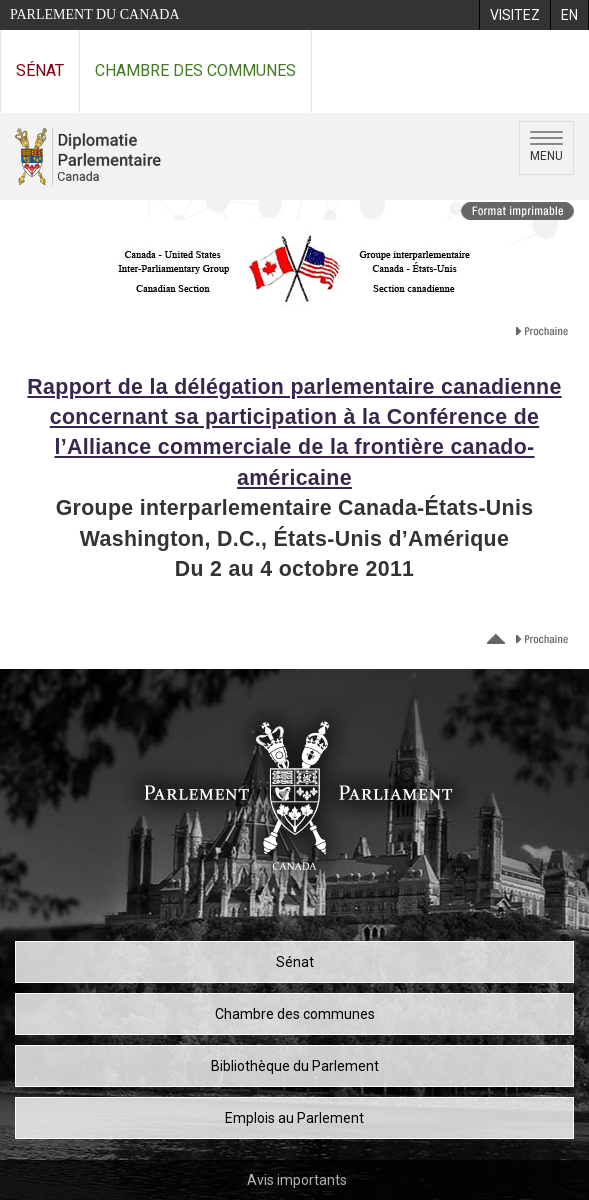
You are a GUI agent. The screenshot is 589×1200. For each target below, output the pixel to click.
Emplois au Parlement (294, 1118)
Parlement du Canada (95, 14)
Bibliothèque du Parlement (295, 1066)
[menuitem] (514, 15)
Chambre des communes (195, 70)
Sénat (40, 70)
